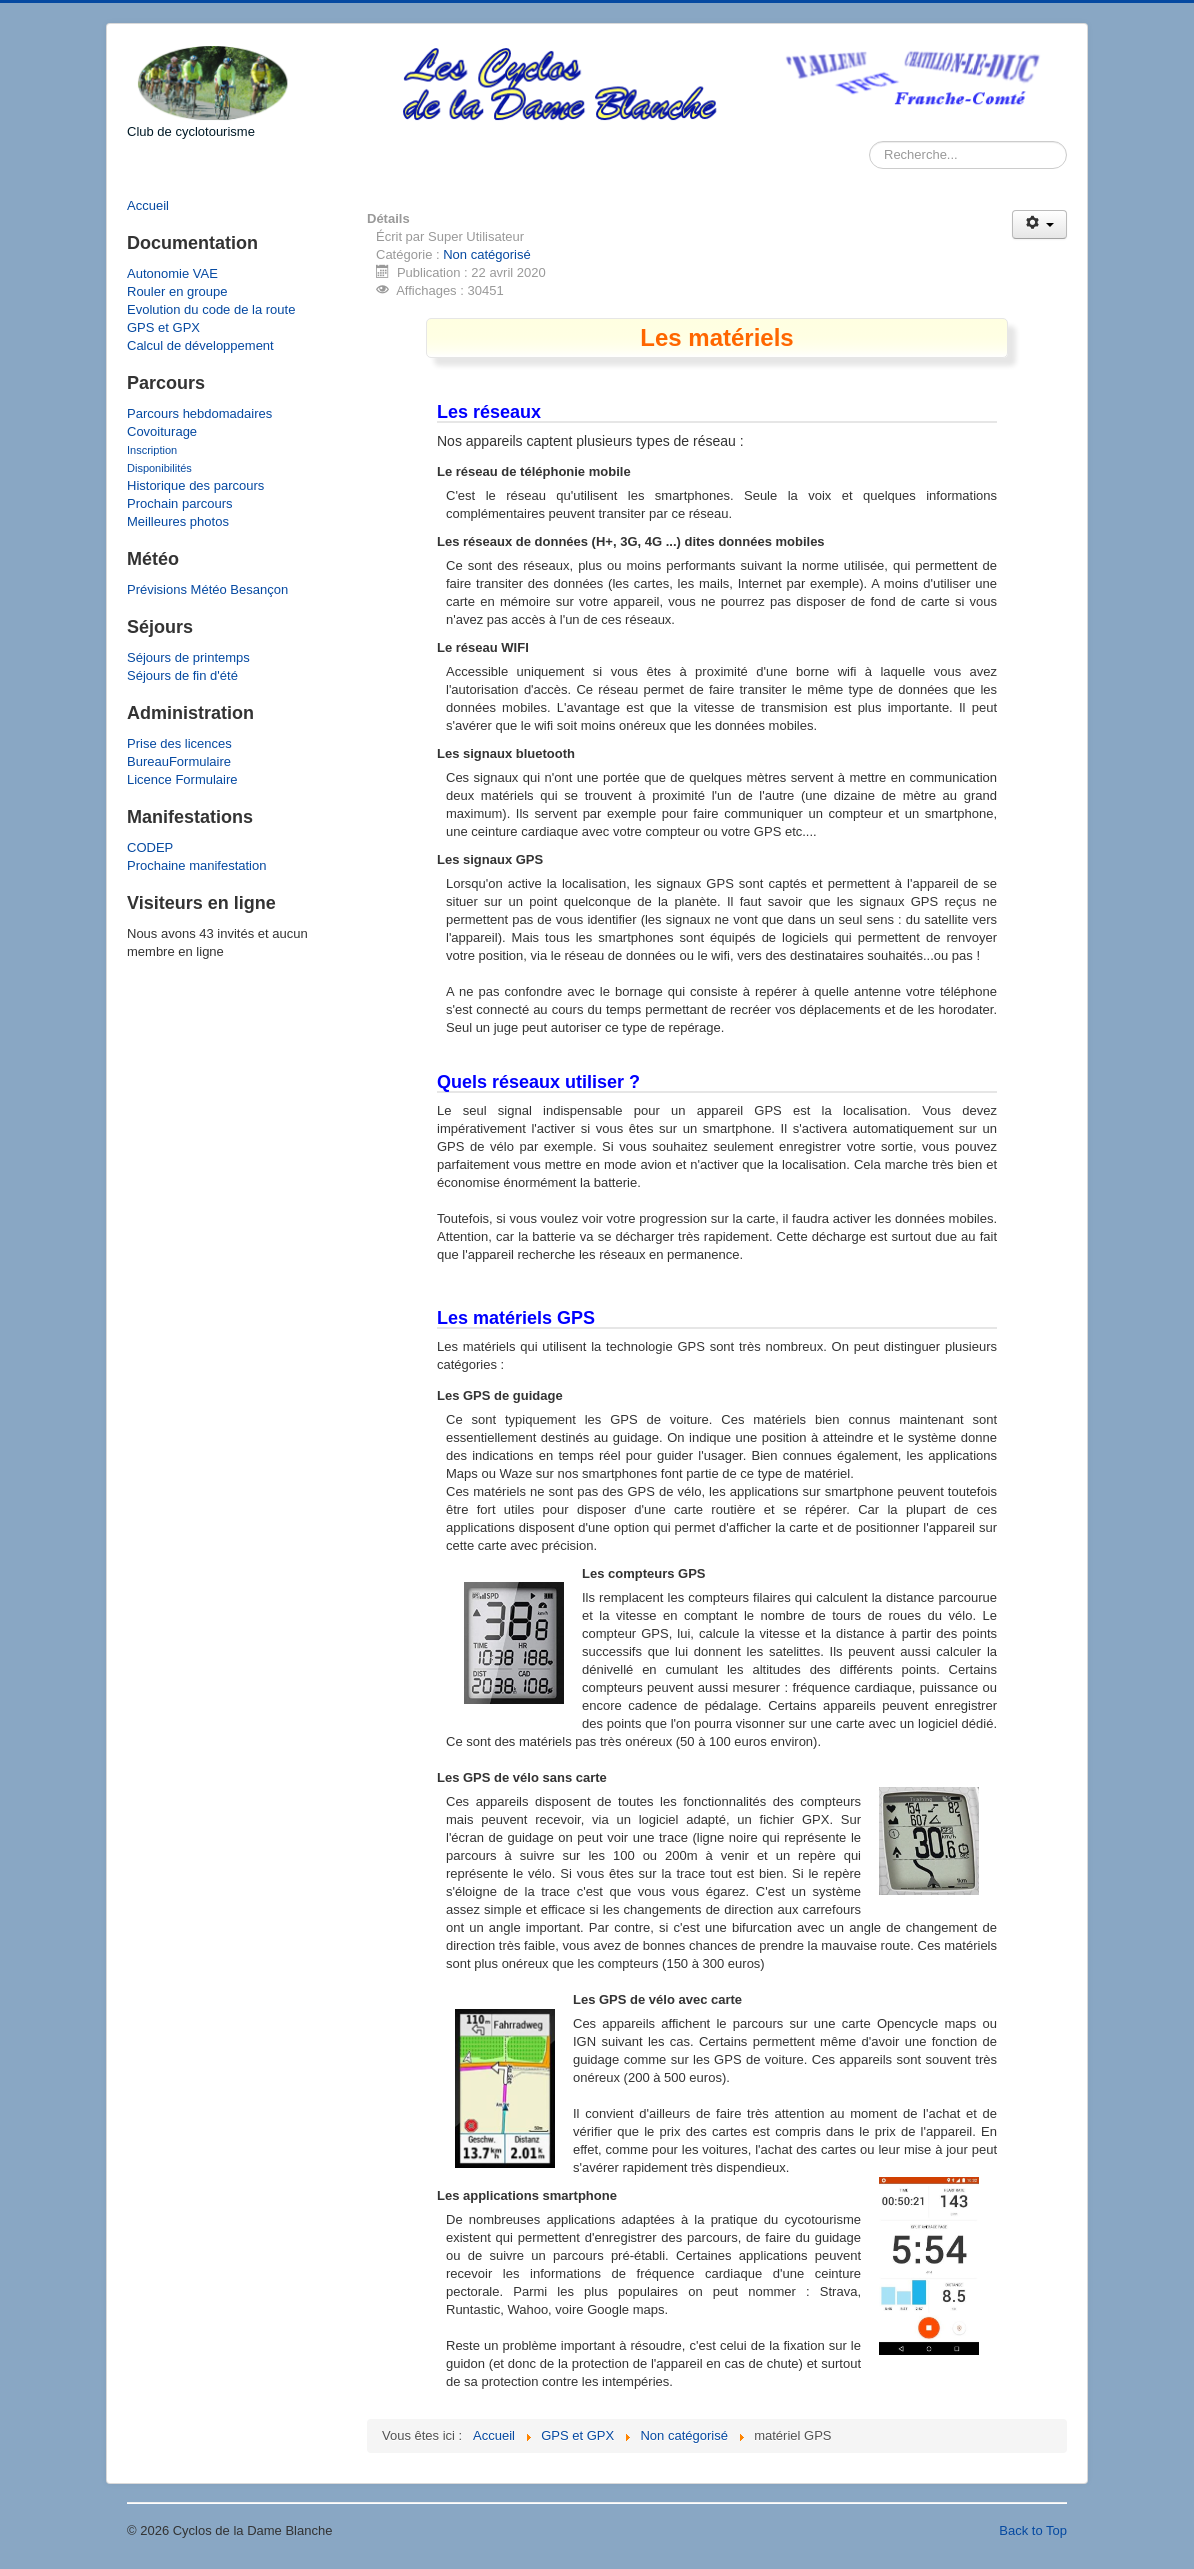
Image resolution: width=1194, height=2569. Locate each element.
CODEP (150, 847)
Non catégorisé (486, 254)
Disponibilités (159, 468)
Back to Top (1033, 2530)
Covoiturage (162, 431)
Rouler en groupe (177, 291)
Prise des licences (179, 743)
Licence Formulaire (182, 779)
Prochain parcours (180, 503)
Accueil (148, 205)
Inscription (152, 450)
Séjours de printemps (188, 657)
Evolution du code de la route (211, 309)
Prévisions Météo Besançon (207, 589)
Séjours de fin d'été (182, 675)
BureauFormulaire (179, 761)
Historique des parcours (195, 485)
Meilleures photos (178, 521)
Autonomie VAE (172, 273)
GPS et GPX (163, 327)
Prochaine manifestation (196, 865)
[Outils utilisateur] (1039, 224)
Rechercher (869, 141)
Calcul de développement (200, 345)
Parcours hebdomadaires (199, 413)
